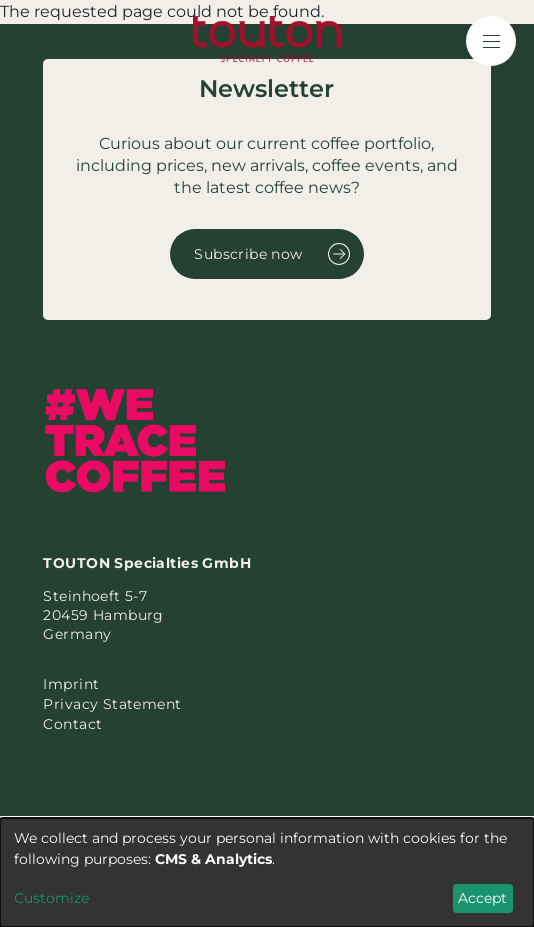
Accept (482, 898)
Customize (51, 898)
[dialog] (267, 872)
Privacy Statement (112, 704)
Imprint (71, 684)
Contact (72, 724)
